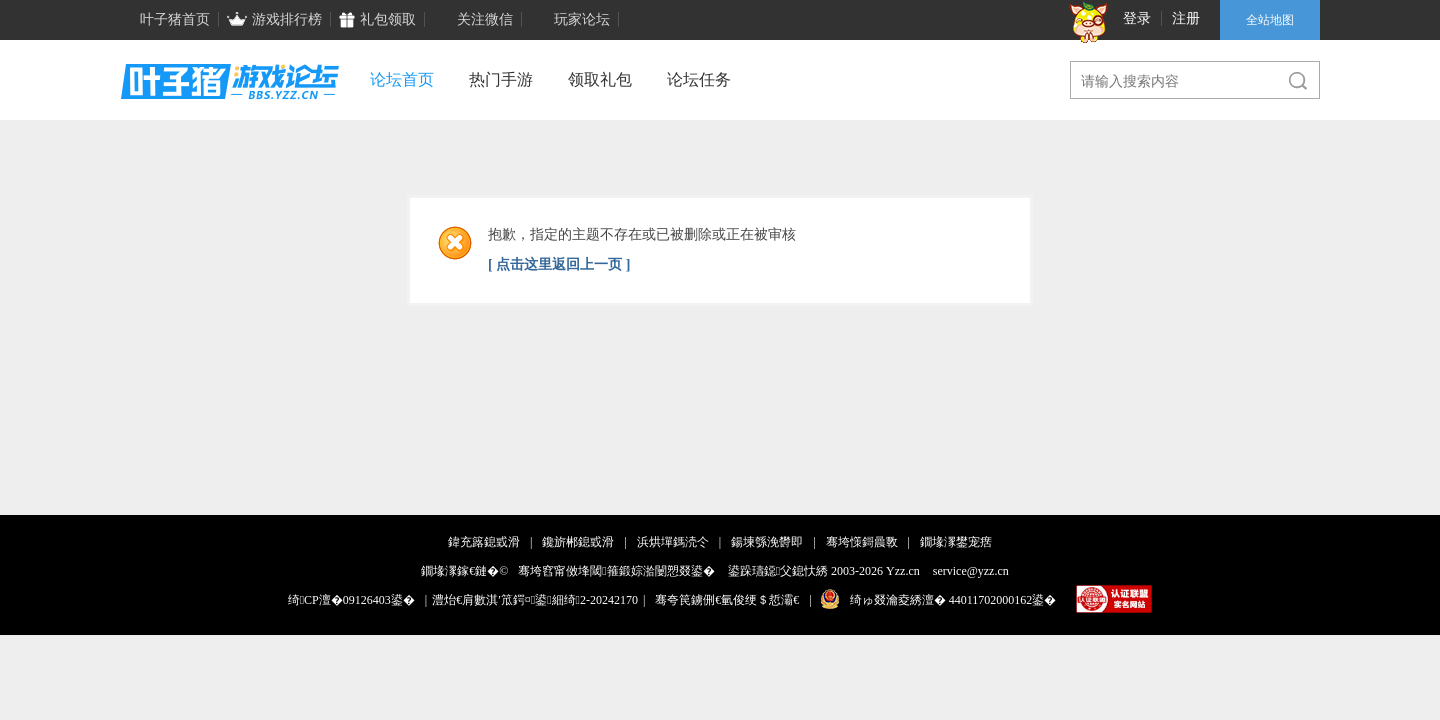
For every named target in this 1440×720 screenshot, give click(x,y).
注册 (1186, 18)
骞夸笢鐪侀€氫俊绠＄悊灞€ (727, 600)
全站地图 (1270, 20)
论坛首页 (402, 79)
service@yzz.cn (971, 571)
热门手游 (501, 79)
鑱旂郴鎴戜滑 (578, 542)
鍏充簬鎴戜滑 (484, 542)
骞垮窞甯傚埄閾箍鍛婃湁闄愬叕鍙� (616, 571)
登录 (1137, 18)
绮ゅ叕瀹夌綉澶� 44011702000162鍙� (953, 600)
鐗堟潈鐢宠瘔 (956, 542)
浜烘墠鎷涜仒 (673, 542)
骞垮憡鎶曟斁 (862, 542)
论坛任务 (699, 79)
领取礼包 (600, 79)
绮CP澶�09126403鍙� (351, 600)
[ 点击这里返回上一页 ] (559, 264)
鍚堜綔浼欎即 (767, 542)
